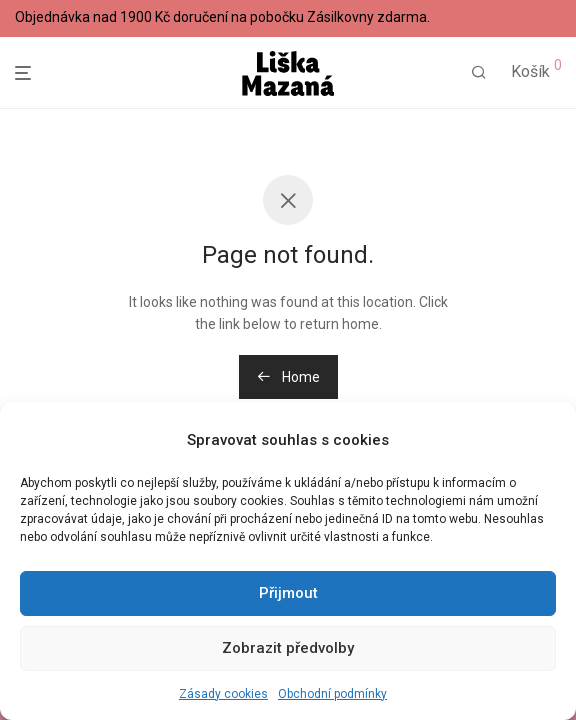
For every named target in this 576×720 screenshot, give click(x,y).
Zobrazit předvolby (288, 648)
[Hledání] (479, 73)
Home (288, 377)
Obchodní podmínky (332, 694)
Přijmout (288, 593)
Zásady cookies (223, 694)
